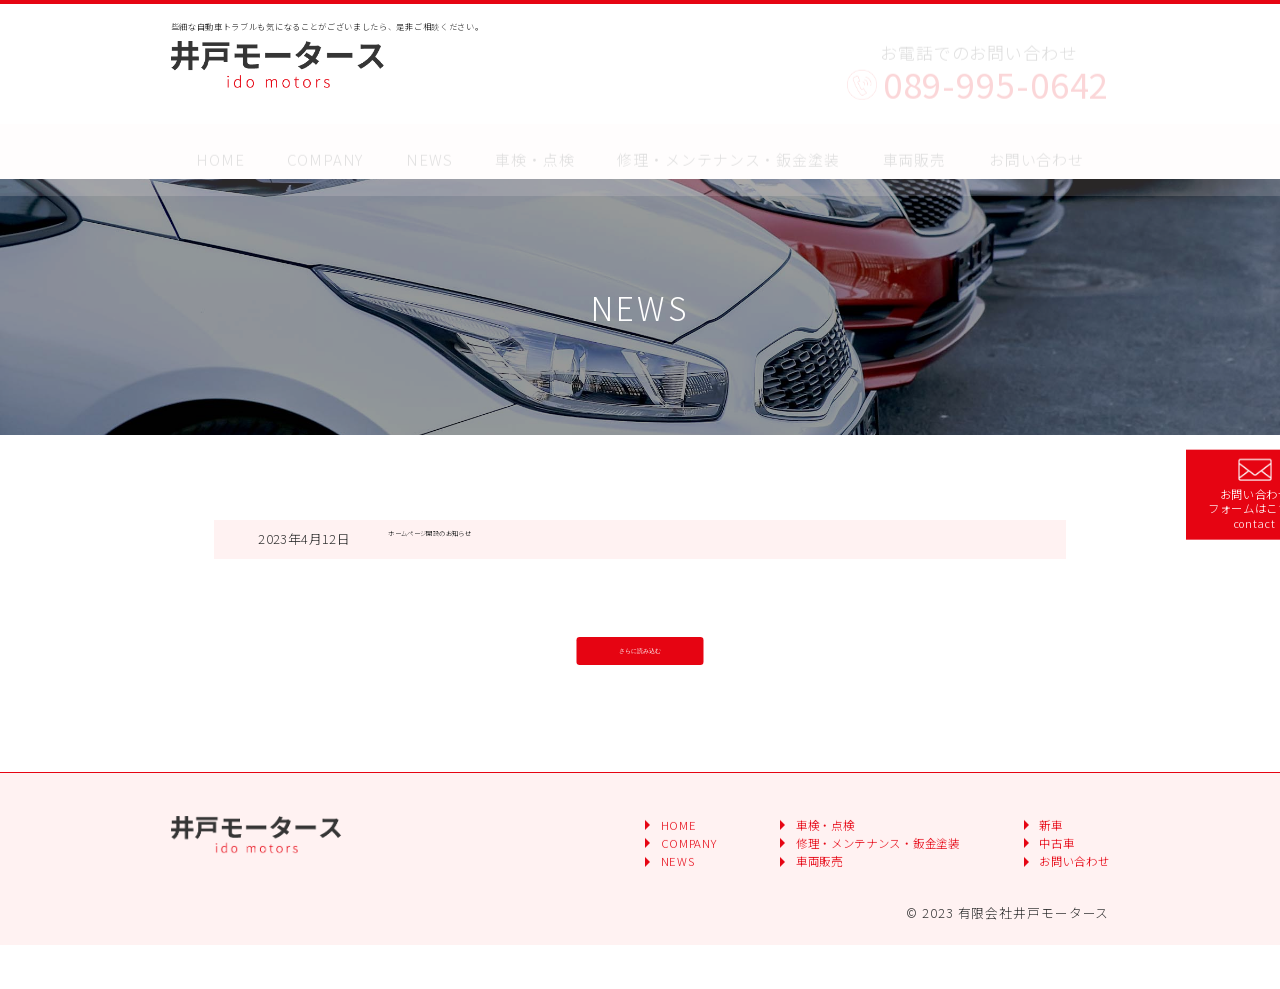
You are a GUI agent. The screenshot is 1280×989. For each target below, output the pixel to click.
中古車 (1038, 890)
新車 (1030, 866)
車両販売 (744, 914)
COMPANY (325, 142)
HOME (220, 142)
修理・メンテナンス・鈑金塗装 (728, 142)
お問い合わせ (1036, 142)
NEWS (429, 142)
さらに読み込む (639, 659)
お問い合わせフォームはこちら (1205, 494)
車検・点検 (534, 142)
